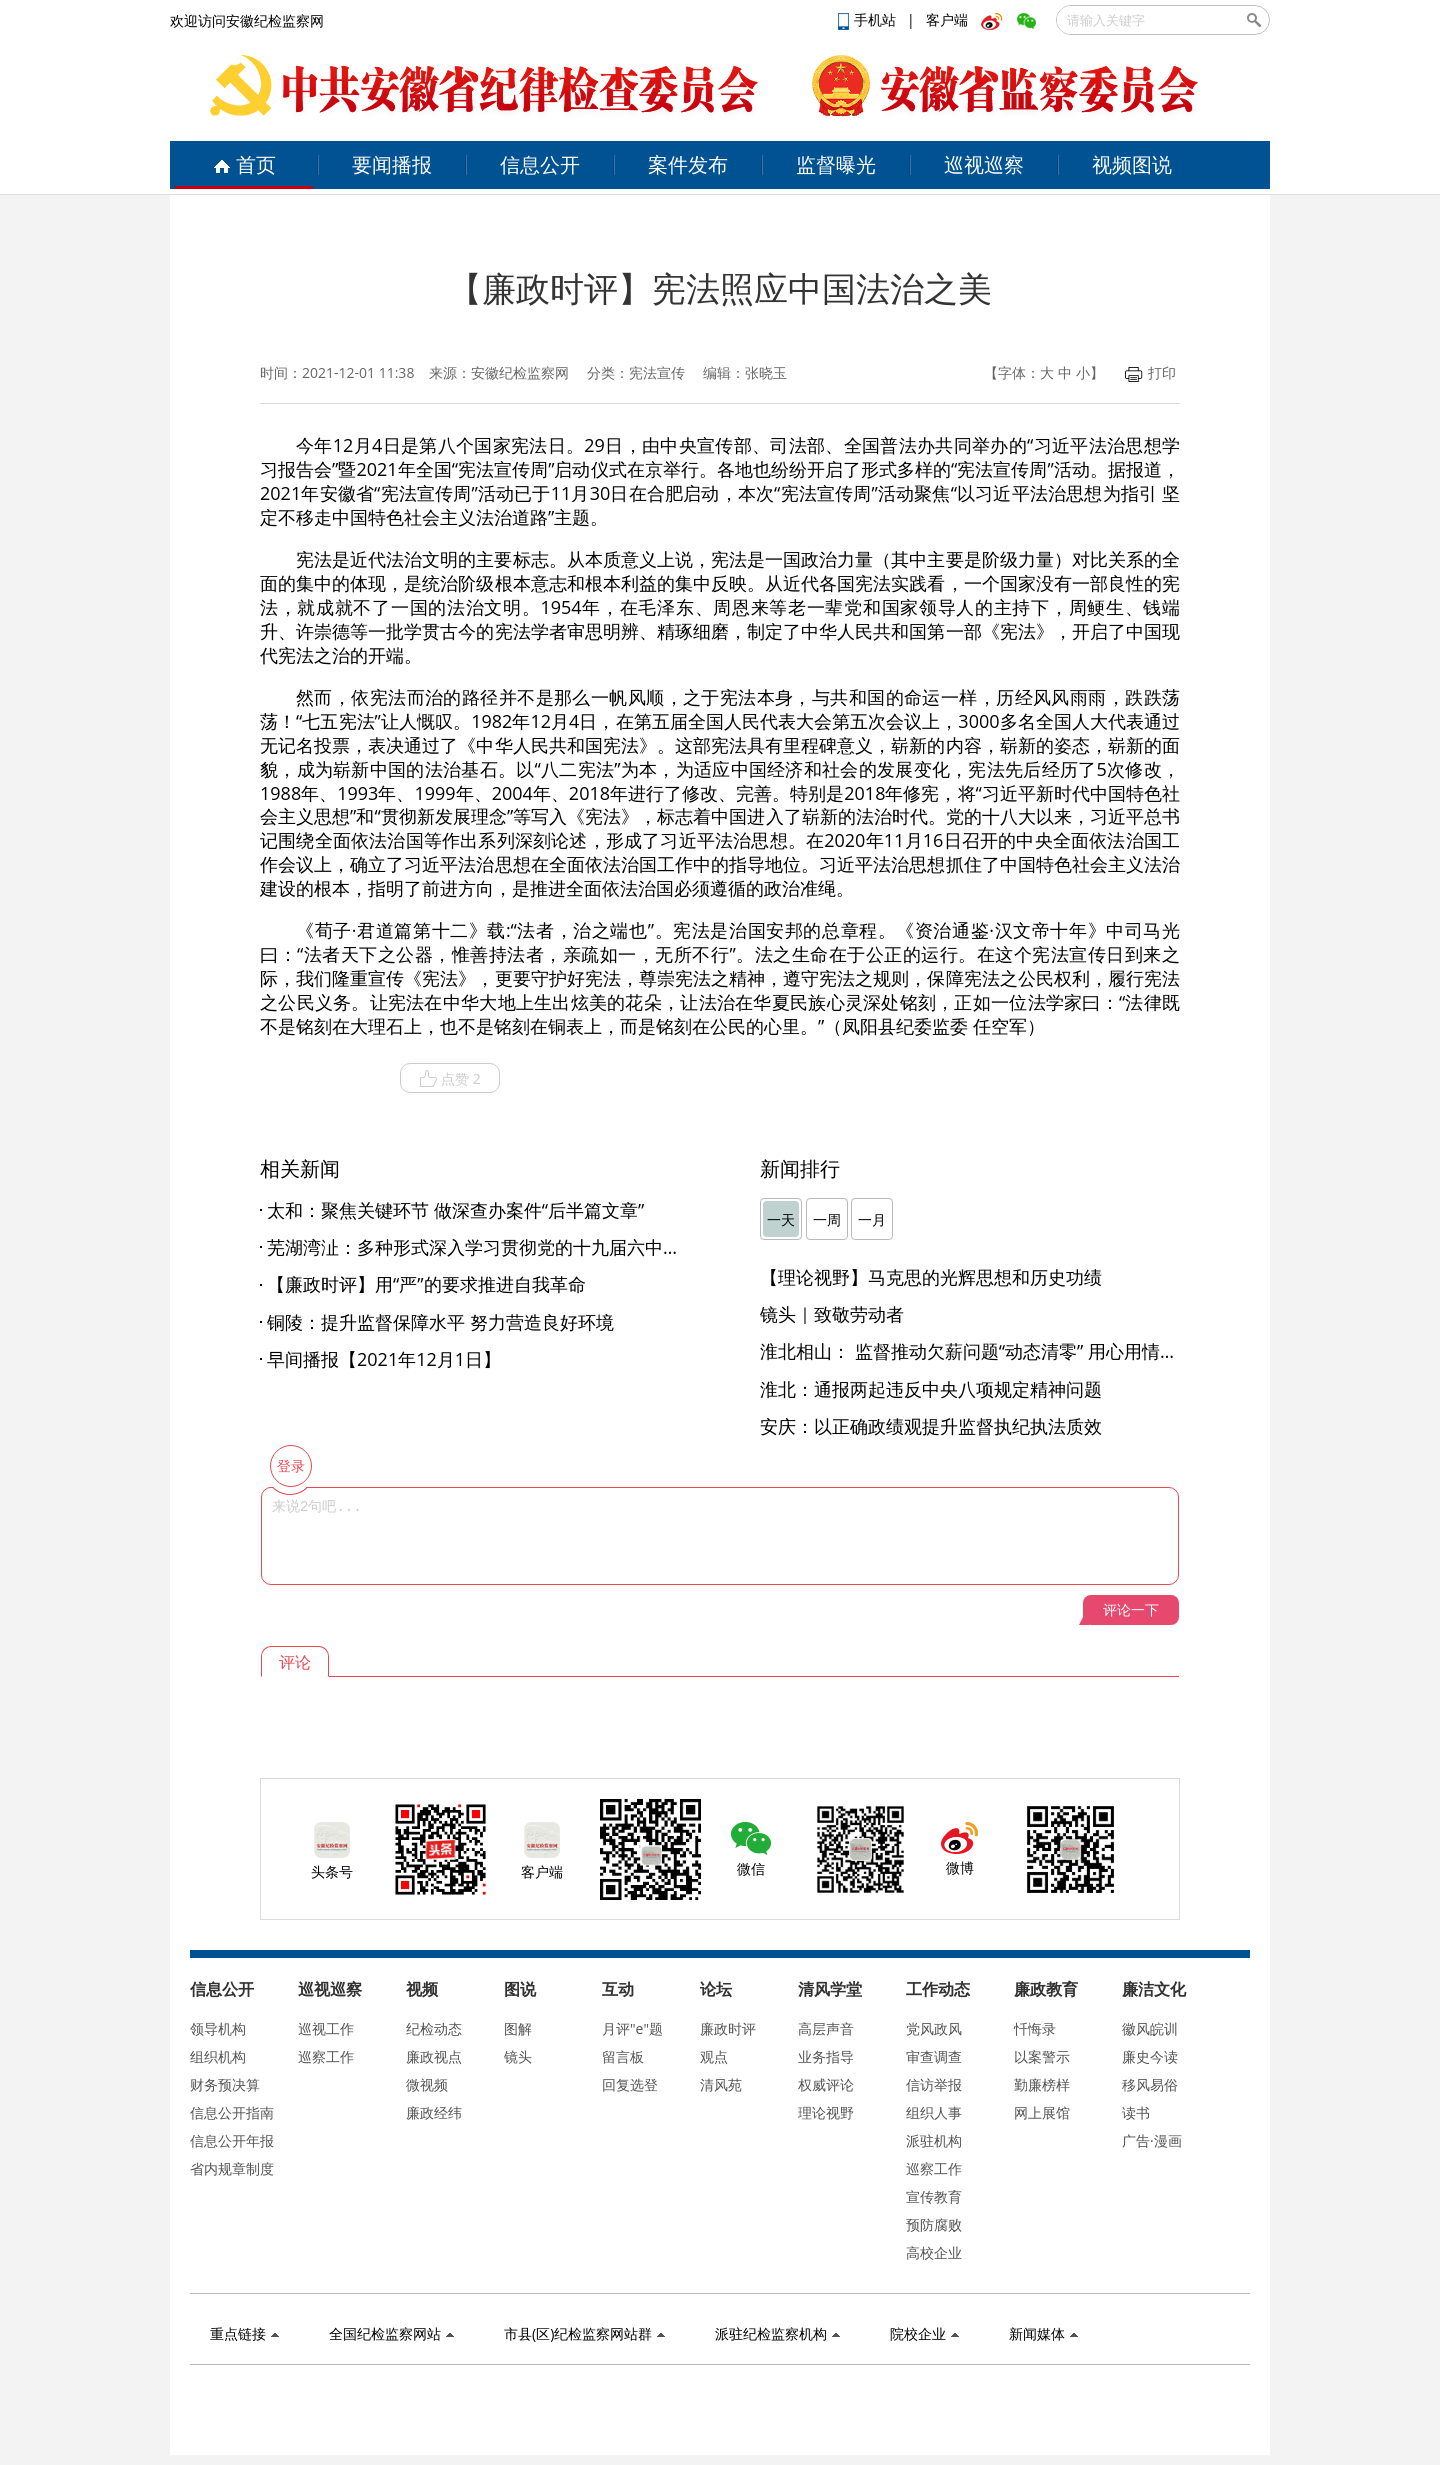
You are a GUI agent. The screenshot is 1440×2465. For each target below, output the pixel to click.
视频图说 (1132, 164)
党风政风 (934, 2028)
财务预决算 (225, 2084)
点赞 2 (450, 1079)
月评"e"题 (632, 2028)
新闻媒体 (1043, 2333)
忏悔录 (1035, 2028)
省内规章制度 (232, 2168)
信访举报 (934, 2084)
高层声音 (826, 2028)
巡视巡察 (984, 164)
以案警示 (1042, 2056)
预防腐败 (934, 2224)
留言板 (623, 2056)
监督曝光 (836, 164)
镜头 (518, 2056)
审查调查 (934, 2056)
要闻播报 (392, 164)
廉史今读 (1150, 2056)
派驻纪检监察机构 (777, 2333)
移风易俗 (1150, 2084)
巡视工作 (326, 2028)
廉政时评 (728, 2028)
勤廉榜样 (1042, 2084)
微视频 (427, 2084)
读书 (1136, 2112)
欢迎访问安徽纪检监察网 (247, 20)
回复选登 (630, 2084)
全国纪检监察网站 (391, 2333)
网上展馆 (1042, 2112)
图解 (518, 2028)
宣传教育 (934, 2196)
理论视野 (826, 2112)
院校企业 (924, 2333)
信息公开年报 (232, 2140)
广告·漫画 (1152, 2140)
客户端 (947, 19)
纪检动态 (434, 2028)
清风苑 (721, 2084)
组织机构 (218, 2056)
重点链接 (244, 2333)
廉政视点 (434, 2056)
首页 (244, 164)
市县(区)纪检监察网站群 (584, 2333)
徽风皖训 (1150, 2028)
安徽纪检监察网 (520, 372)
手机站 (869, 19)
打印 (1150, 372)
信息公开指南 (232, 2112)
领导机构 (218, 2028)
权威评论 (826, 2084)
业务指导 (826, 2056)
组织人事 (934, 2112)
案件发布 (688, 164)
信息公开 (540, 164)
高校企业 (934, 2252)
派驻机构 (934, 2140)
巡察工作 (326, 2056)
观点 (714, 2056)
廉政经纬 (434, 2112)
